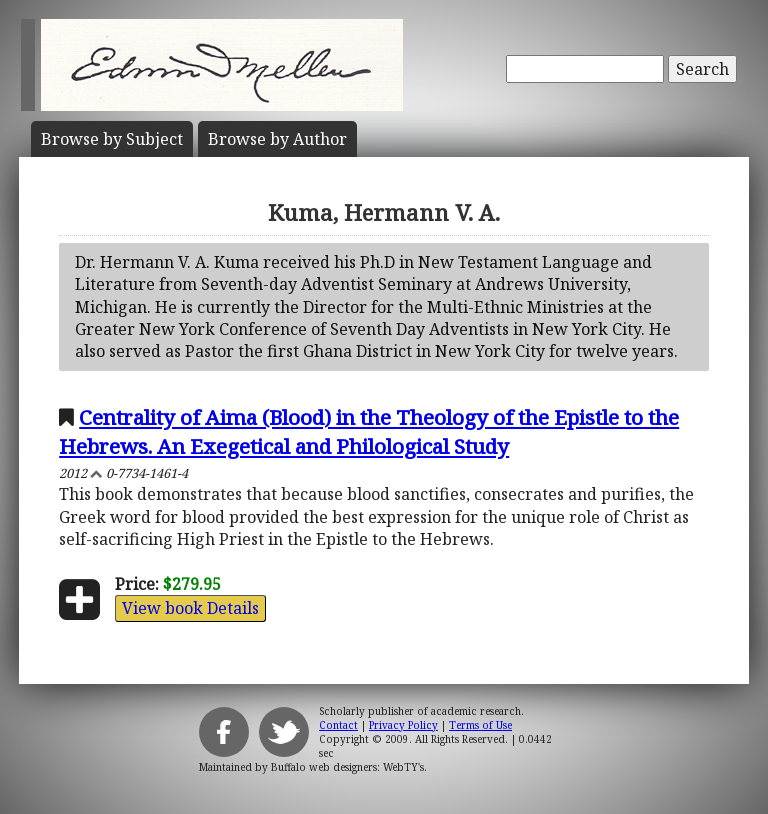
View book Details (190, 608)
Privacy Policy (403, 725)
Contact (338, 725)
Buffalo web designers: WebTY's (347, 767)
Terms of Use (480, 725)
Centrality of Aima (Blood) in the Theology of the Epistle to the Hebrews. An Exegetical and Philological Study (369, 431)
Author (277, 139)
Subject (112, 139)
